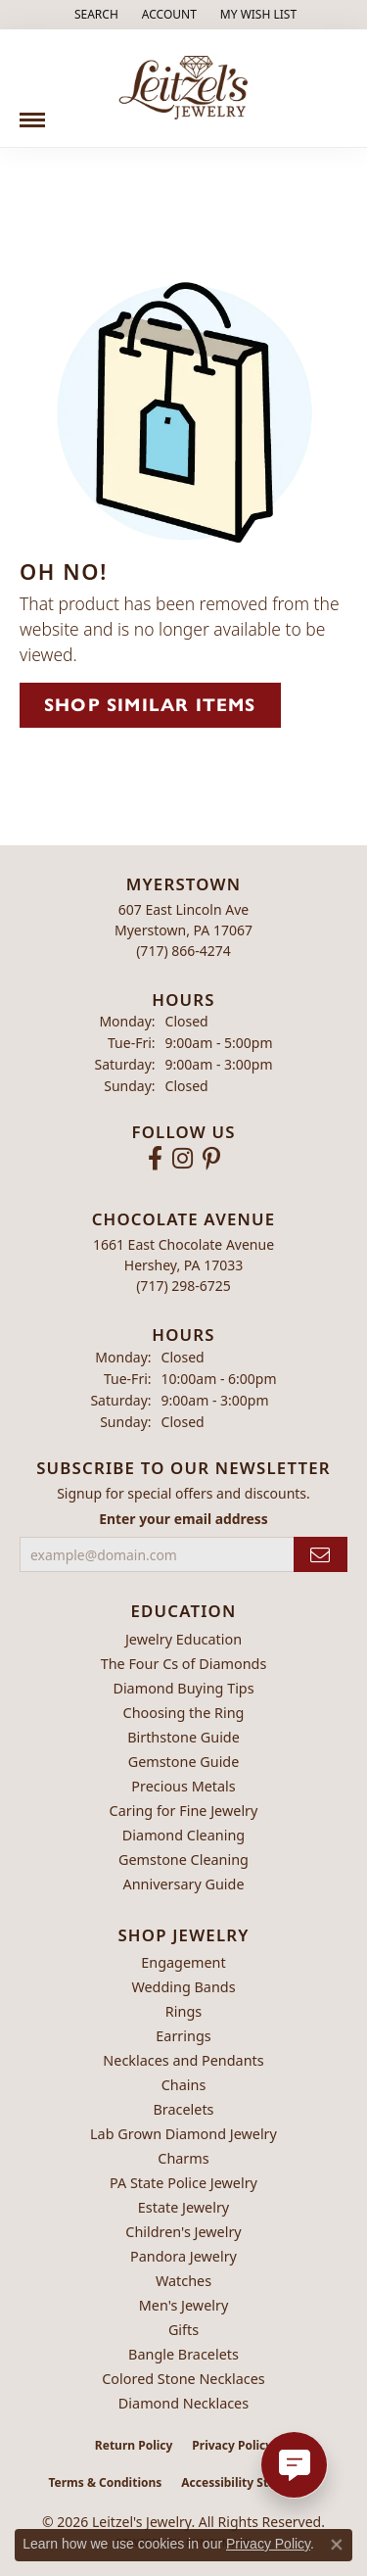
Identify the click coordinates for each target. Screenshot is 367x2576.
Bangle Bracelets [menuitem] (183, 2354)
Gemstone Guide (184, 1761)
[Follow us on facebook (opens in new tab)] (155, 1158)
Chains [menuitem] (183, 2084)
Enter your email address (183, 1518)
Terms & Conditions (104, 2482)
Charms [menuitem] (183, 2158)
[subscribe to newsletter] (320, 1555)
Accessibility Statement (249, 2482)
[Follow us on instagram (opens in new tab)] (182, 1158)
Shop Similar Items (150, 704)
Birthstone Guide (183, 1737)
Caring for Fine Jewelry (184, 1810)
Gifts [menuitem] (183, 2329)
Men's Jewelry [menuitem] (184, 2305)
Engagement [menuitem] (183, 1962)
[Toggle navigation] (32, 112)
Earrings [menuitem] (183, 2036)
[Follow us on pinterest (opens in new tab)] (211, 1158)
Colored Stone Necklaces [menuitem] (183, 2378)
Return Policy (134, 2445)
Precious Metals (183, 1786)
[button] (94, 14)
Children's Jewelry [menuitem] (183, 2231)
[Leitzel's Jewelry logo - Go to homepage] (183, 88)
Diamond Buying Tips (183, 1688)
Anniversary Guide (183, 1884)
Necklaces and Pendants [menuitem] (183, 2060)
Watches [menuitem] (183, 2280)
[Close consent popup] (337, 2545)
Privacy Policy (232, 2445)
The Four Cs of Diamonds (184, 1663)
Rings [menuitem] (183, 2011)
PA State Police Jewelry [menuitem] (183, 2182)
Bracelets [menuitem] (183, 2109)
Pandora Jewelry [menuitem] (183, 2256)
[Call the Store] (183, 950)
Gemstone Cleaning (183, 1859)
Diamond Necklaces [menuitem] (183, 2403)
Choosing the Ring (184, 1712)
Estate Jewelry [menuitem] (183, 2207)
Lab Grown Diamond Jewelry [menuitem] (183, 2133)
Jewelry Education (183, 1639)
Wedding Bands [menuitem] (183, 1987)
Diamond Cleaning (183, 1835)
